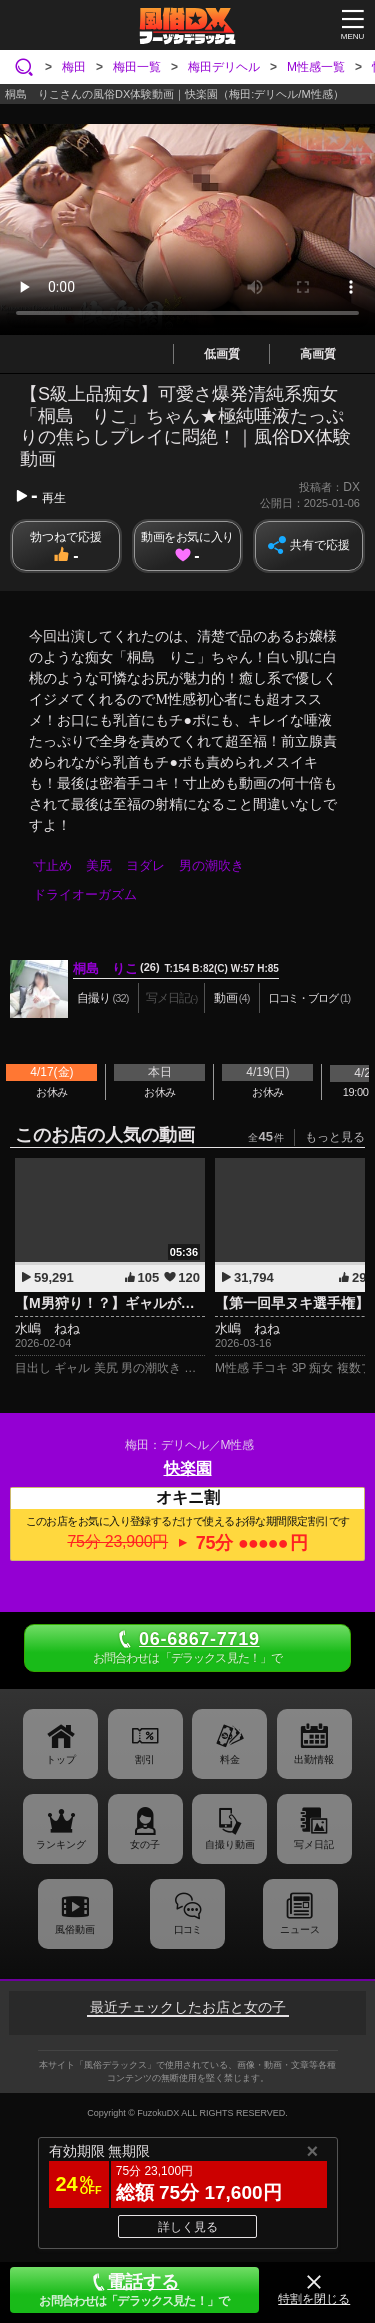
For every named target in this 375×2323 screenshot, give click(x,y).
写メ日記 (314, 1844)
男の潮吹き (211, 865)
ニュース (300, 1929)
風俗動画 (75, 1929)
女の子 (145, 1844)
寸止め (52, 865)
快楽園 (188, 1468)
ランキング (61, 1844)
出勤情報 (314, 1759)
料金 (230, 1759)
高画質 (318, 354)
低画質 (222, 354)
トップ (61, 1759)
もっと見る (335, 1137)
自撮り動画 (230, 1844)
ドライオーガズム (85, 894)
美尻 (99, 865)
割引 (145, 1759)
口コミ (187, 1929)
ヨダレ (145, 865)
